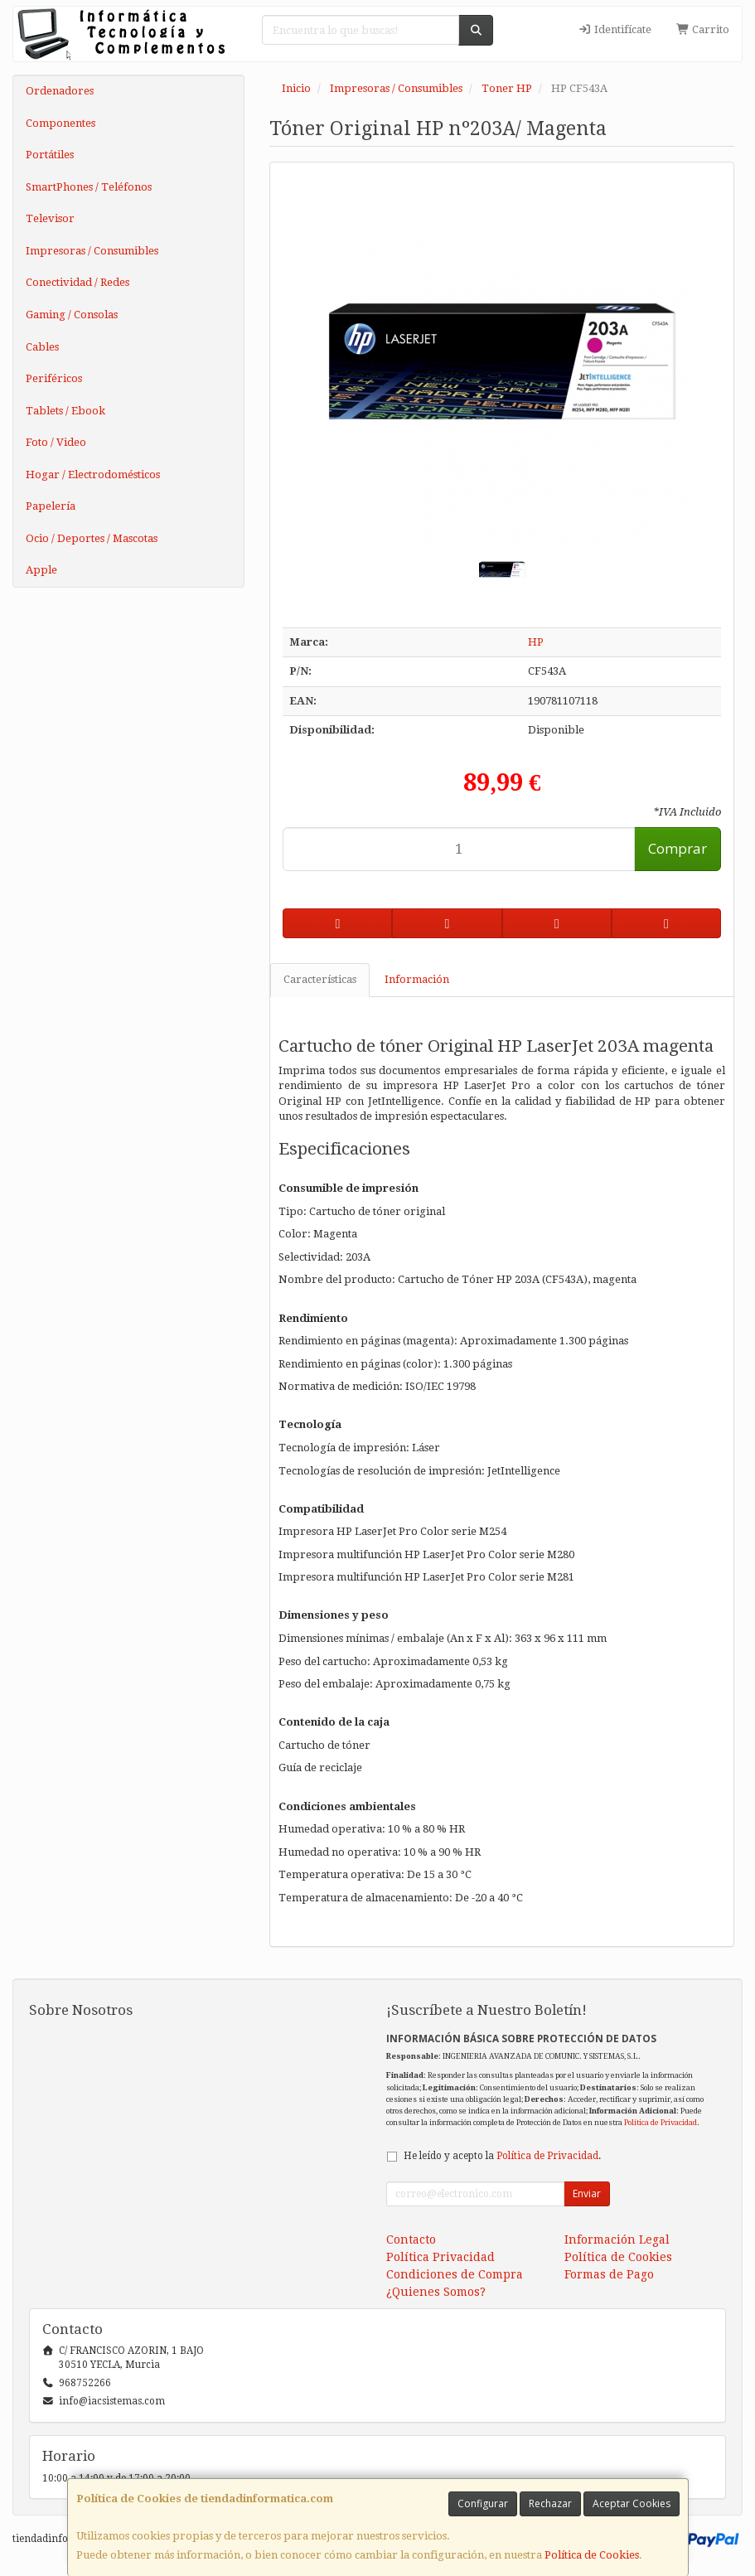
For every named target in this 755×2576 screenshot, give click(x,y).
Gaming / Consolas (72, 314)
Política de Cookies (591, 2555)
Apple (41, 570)
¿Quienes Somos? (436, 2291)
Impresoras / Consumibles (92, 251)
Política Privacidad (440, 2257)
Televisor (50, 218)
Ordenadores (60, 91)
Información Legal (617, 2239)
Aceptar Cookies (631, 2503)
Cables (42, 347)
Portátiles (50, 154)
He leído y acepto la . (502, 2156)
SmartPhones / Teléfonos (89, 187)
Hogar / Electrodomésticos (93, 474)
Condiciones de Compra (454, 2274)
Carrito (702, 29)
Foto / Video (56, 442)
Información (417, 979)
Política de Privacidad (660, 2122)
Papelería (50, 506)
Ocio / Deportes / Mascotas (91, 538)
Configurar (482, 2503)
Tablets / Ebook (65, 410)
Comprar (677, 848)
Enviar (587, 2193)
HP (536, 642)
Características (319, 979)
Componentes (60, 123)
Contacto (411, 2239)
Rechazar (550, 2503)
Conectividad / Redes (77, 282)
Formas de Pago (609, 2274)
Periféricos (54, 378)
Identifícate (614, 29)
